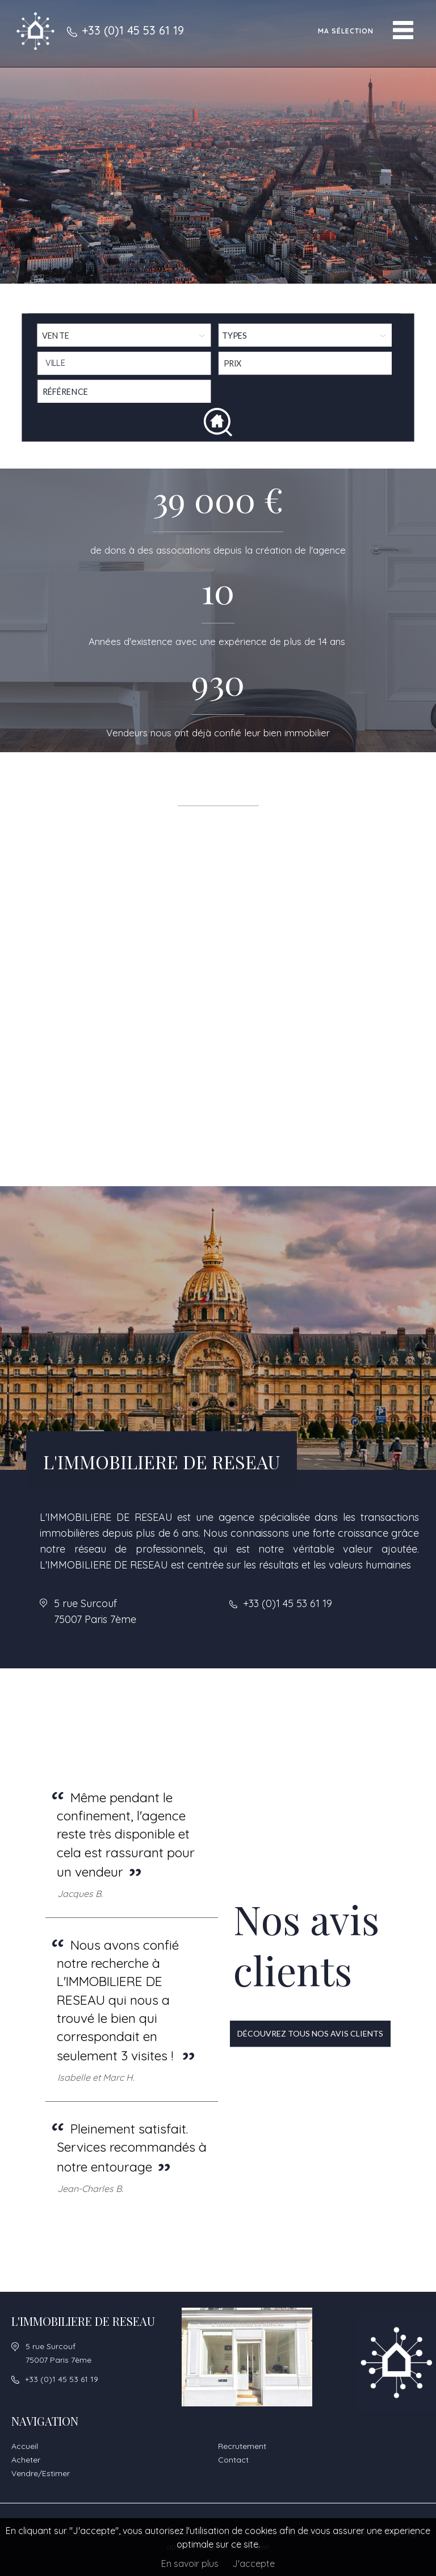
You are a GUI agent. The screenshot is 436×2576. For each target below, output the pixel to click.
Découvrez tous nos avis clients (310, 2033)
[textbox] (126, 363)
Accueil (24, 2446)
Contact (233, 2460)
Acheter (25, 2460)
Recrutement (242, 2446)
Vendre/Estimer (40, 2473)
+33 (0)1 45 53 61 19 (133, 30)
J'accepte (253, 2563)
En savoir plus (190, 2563)
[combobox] (124, 363)
